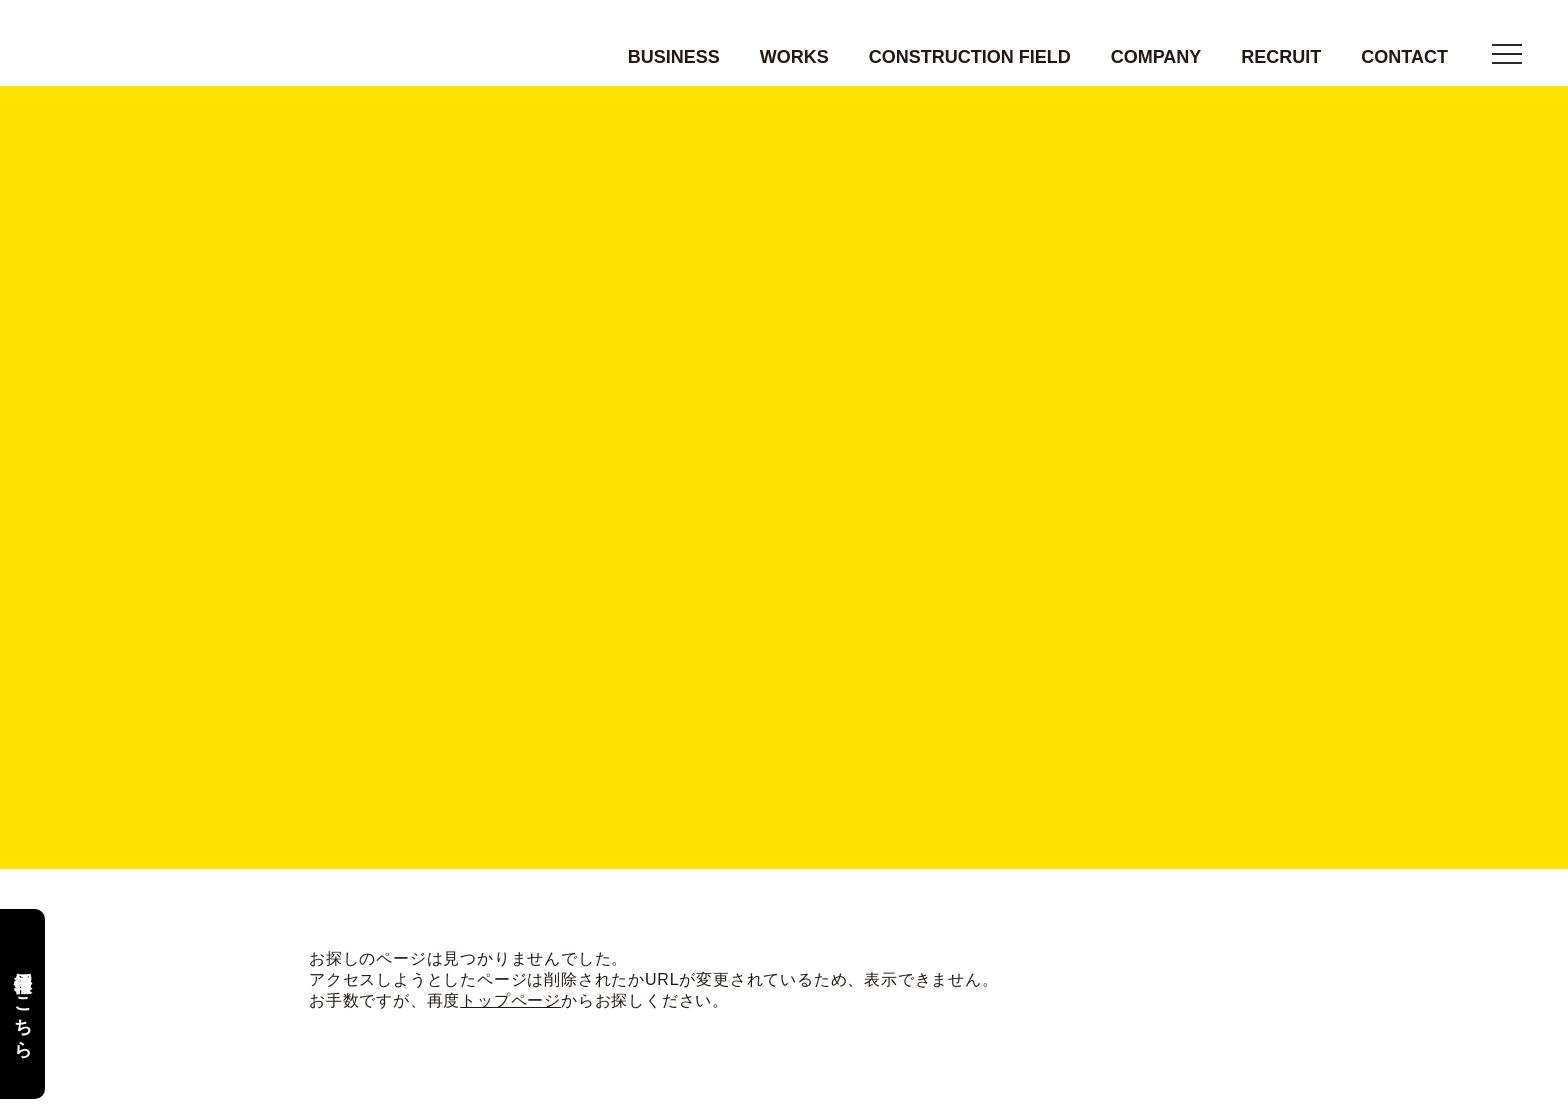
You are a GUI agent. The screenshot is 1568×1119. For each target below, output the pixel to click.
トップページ (510, 1001)
